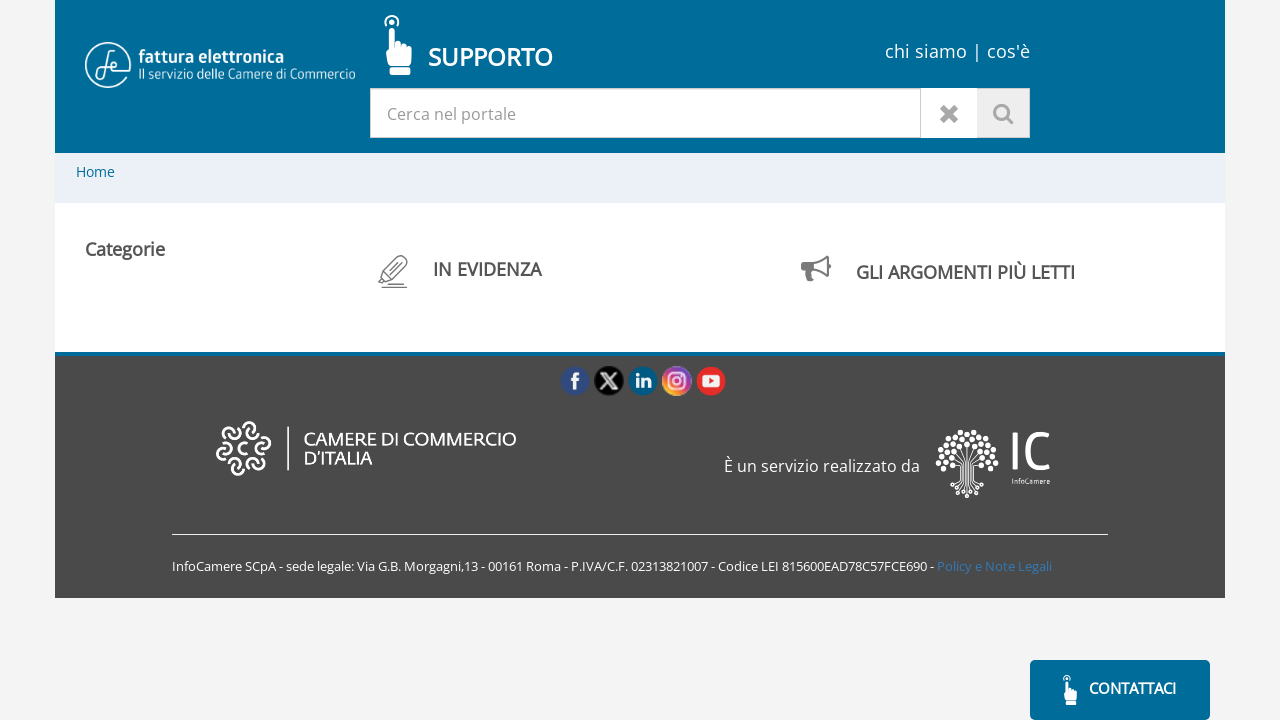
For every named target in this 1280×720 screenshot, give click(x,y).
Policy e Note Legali (994, 566)
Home (95, 171)
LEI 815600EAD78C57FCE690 (844, 566)
